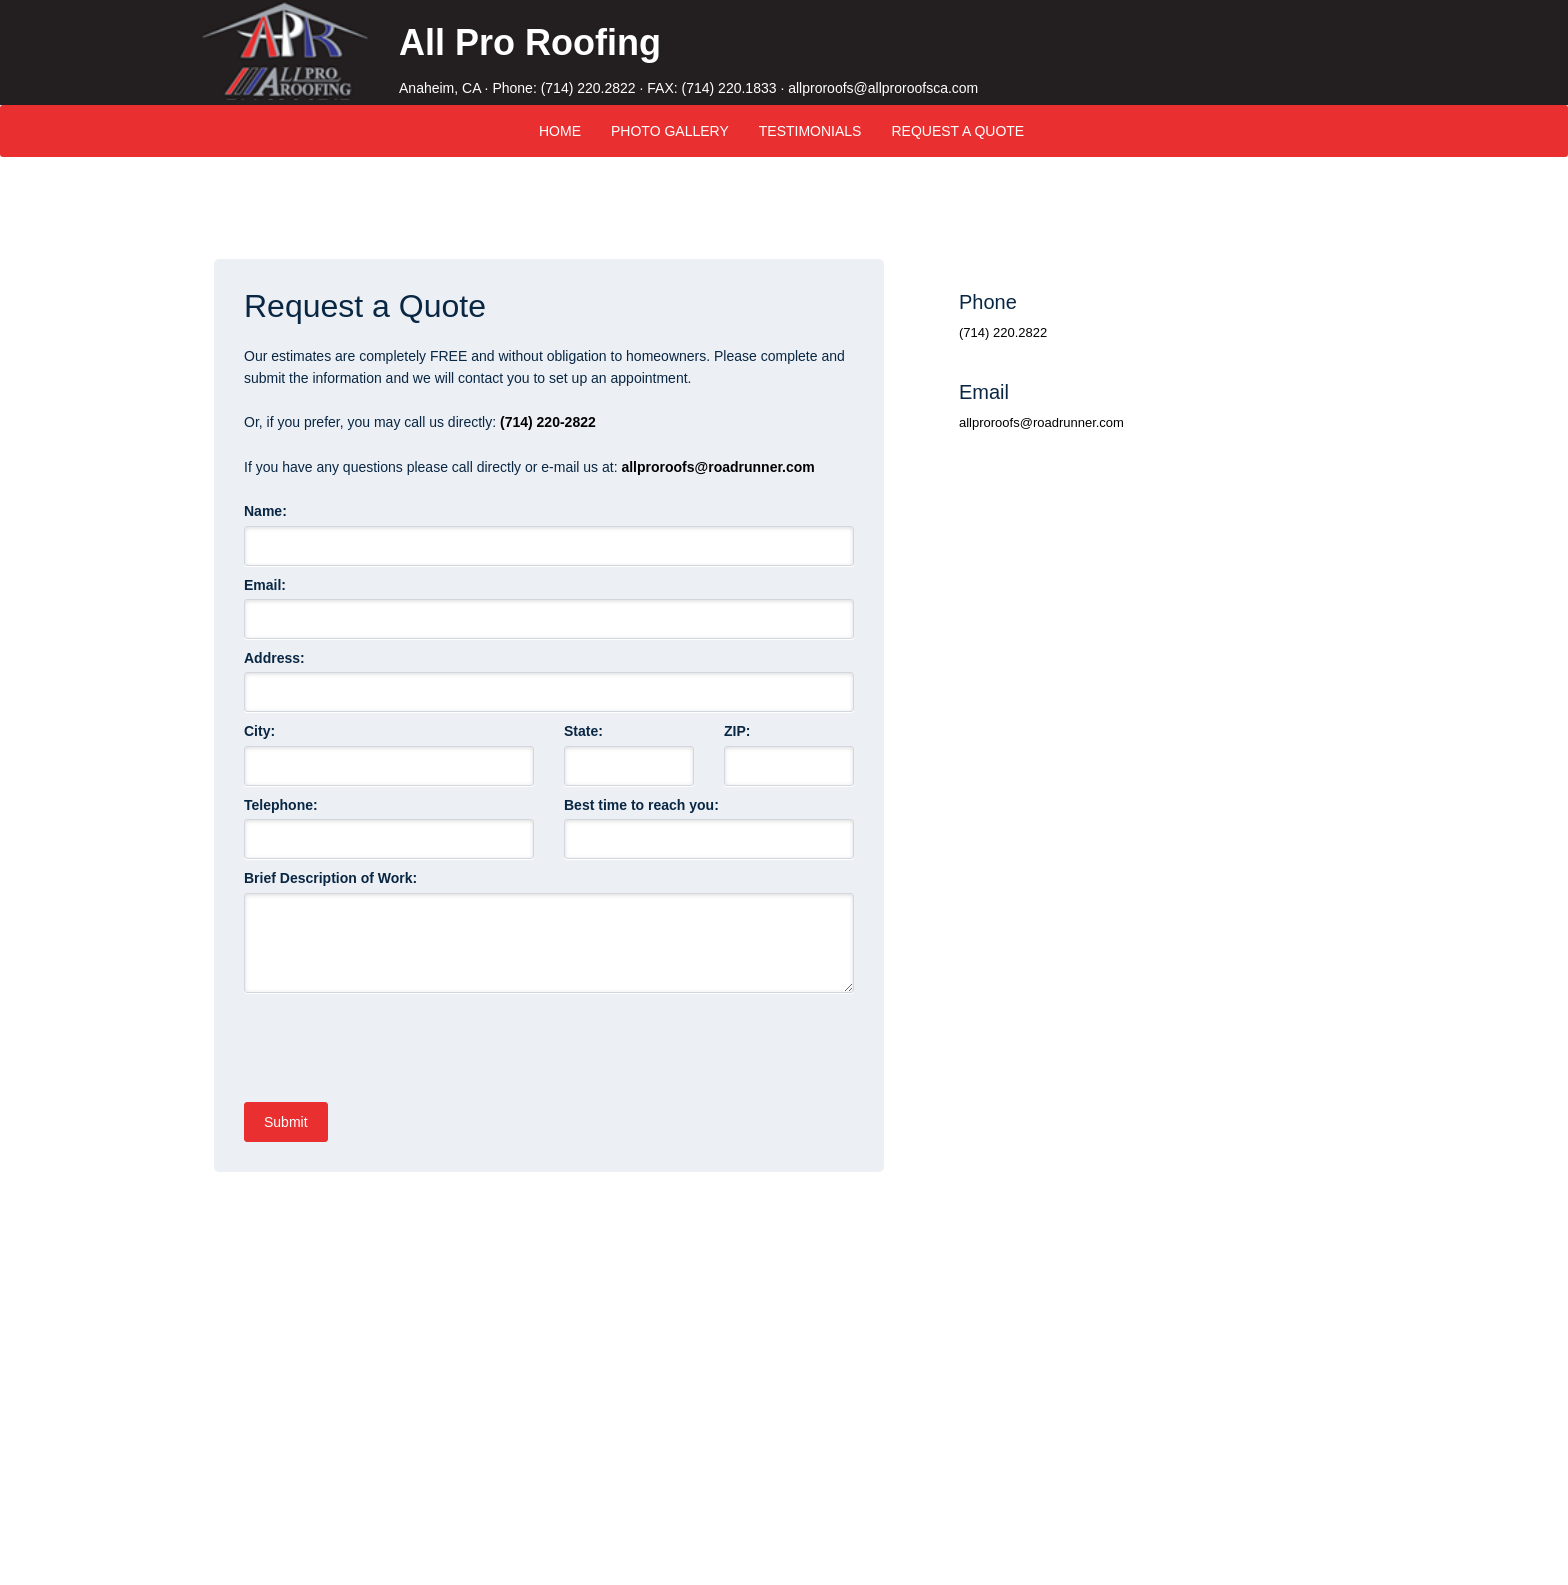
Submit (286, 1122)
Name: (267, 511)
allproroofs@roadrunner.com (717, 467)
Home (560, 131)
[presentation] (396, 1040)
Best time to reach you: (641, 805)
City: (259, 731)
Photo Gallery (670, 131)
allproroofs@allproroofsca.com (883, 88)
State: (583, 731)
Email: (267, 585)
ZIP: (737, 731)
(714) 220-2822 (548, 422)
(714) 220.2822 (588, 88)
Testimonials (810, 131)
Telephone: (281, 805)
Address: (274, 658)
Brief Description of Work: (330, 878)
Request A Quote (957, 131)
